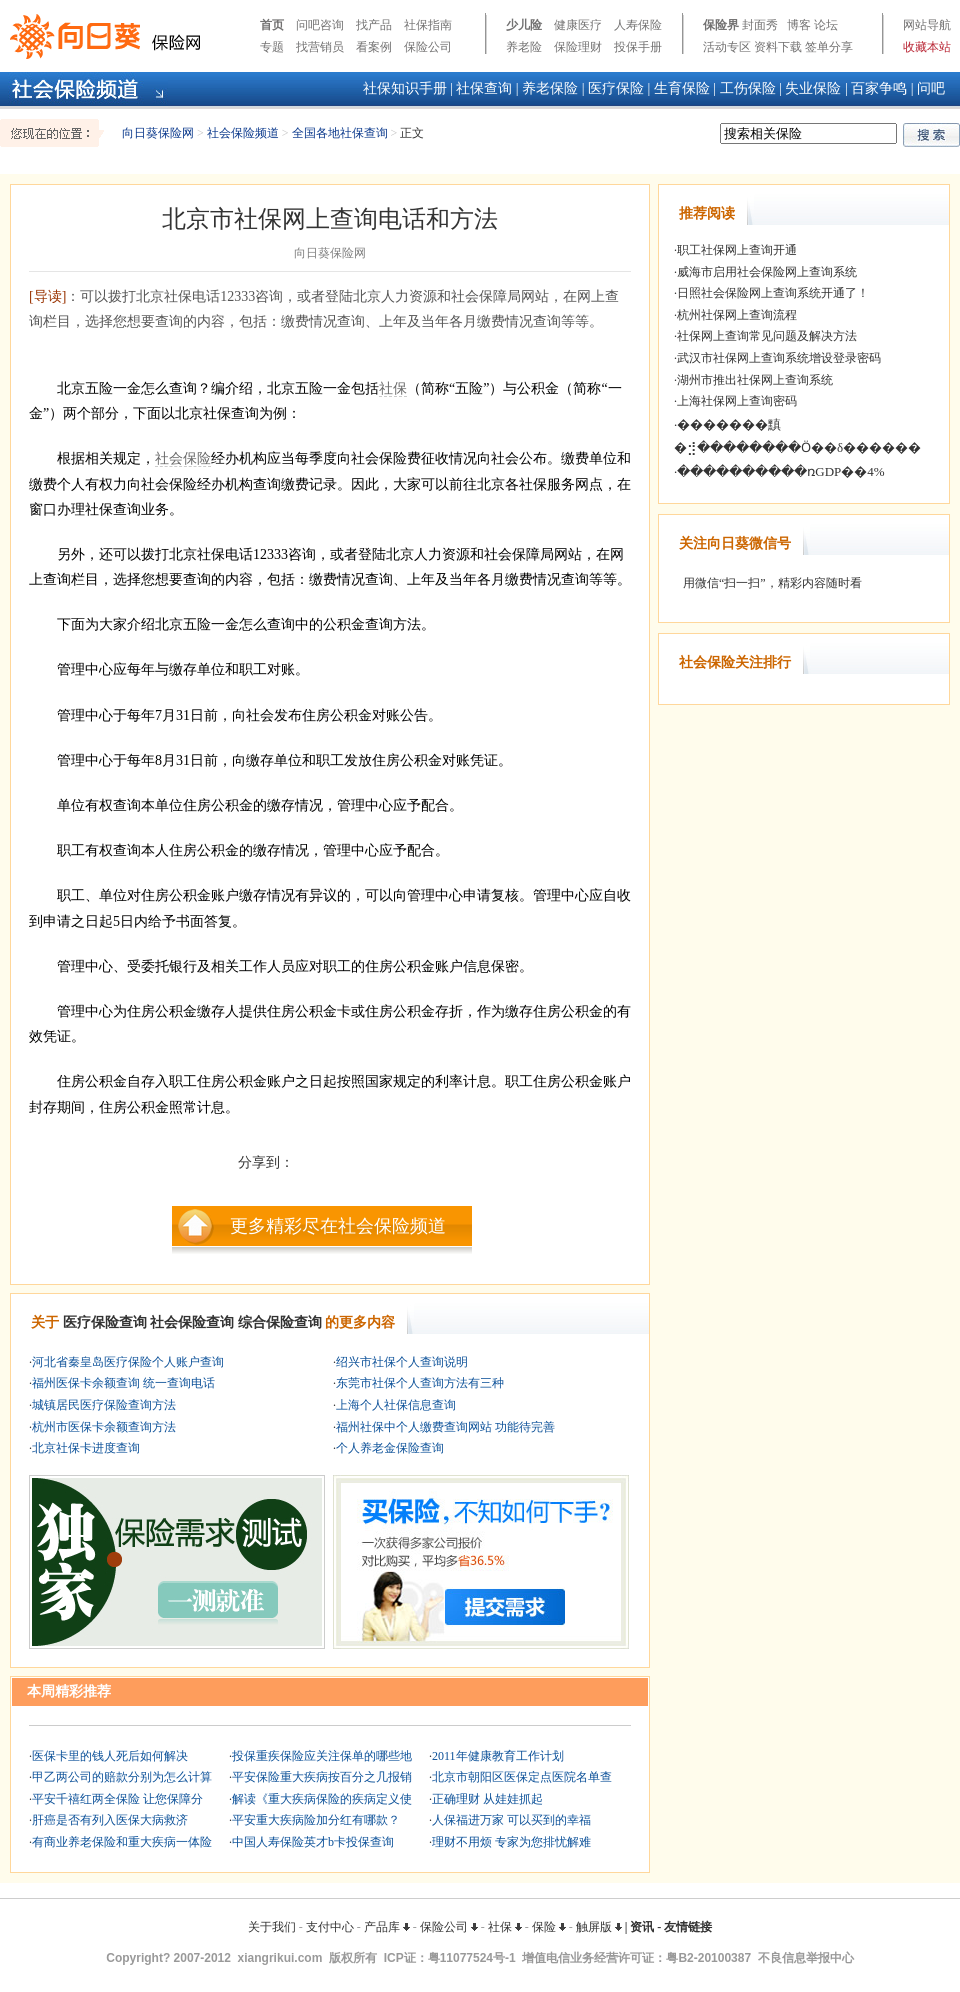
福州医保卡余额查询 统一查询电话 (123, 1383)
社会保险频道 (243, 133)
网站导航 (927, 25)
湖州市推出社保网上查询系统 (755, 380)
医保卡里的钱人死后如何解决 (110, 1756)
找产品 (374, 25)
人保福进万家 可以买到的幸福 (511, 1820)
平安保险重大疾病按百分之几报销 (322, 1777)
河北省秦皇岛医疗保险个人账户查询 (128, 1362)
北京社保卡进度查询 (86, 1448)
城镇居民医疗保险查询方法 (104, 1405)
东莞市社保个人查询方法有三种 (420, 1383)
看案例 (374, 47)
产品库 (387, 1927)
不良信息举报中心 (806, 1958)
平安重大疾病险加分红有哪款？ (316, 1820)
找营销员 (320, 47)
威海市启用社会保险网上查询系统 (767, 272)
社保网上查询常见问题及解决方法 (767, 336)
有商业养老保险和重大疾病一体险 (122, 1842)
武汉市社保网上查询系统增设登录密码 (779, 358)
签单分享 (829, 47)
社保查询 (484, 88)
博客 (799, 25)
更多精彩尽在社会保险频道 (338, 1226)
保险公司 (428, 47)
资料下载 (778, 47)
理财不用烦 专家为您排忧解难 (511, 1842)
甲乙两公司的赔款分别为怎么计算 (122, 1777)
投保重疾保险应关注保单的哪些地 (322, 1756)
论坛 (826, 25)
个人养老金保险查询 (390, 1448)
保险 (549, 1927)
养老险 (524, 47)
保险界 (721, 25)
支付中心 (330, 1927)
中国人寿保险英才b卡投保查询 (313, 1842)
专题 (272, 47)
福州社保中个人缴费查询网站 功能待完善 (445, 1427)
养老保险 (550, 88)
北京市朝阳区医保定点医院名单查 (522, 1777)
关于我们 (272, 1927)
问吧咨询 (320, 25)
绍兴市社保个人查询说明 (402, 1362)
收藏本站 (927, 47)
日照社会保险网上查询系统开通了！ (773, 293)
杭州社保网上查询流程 (737, 315)
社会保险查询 (192, 1322)
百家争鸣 (879, 88)
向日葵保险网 (158, 133)
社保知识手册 (405, 88)
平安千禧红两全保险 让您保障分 (117, 1799)
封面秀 (760, 25)
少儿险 (524, 25)
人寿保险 (638, 25)
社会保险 (183, 458)
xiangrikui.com (280, 1958)
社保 (393, 388)
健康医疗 (578, 25)
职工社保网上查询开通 (737, 250)
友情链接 (688, 1927)
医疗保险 (616, 88)
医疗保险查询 (105, 1322)
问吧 (931, 88)
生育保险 (682, 88)
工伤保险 (748, 88)
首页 (272, 25)
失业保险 (813, 88)
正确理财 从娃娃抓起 (487, 1799)
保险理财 (578, 47)
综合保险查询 (280, 1322)
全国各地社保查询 (340, 133)
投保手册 (638, 47)
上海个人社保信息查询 (396, 1405)
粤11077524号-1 (472, 1958)
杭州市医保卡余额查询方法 (104, 1427)
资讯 (642, 1927)
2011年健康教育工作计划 (498, 1756)
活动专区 (727, 47)
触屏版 (599, 1927)
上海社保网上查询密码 (737, 401)
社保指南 (428, 25)
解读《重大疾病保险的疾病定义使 (322, 1799)
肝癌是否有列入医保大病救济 (110, 1820)
